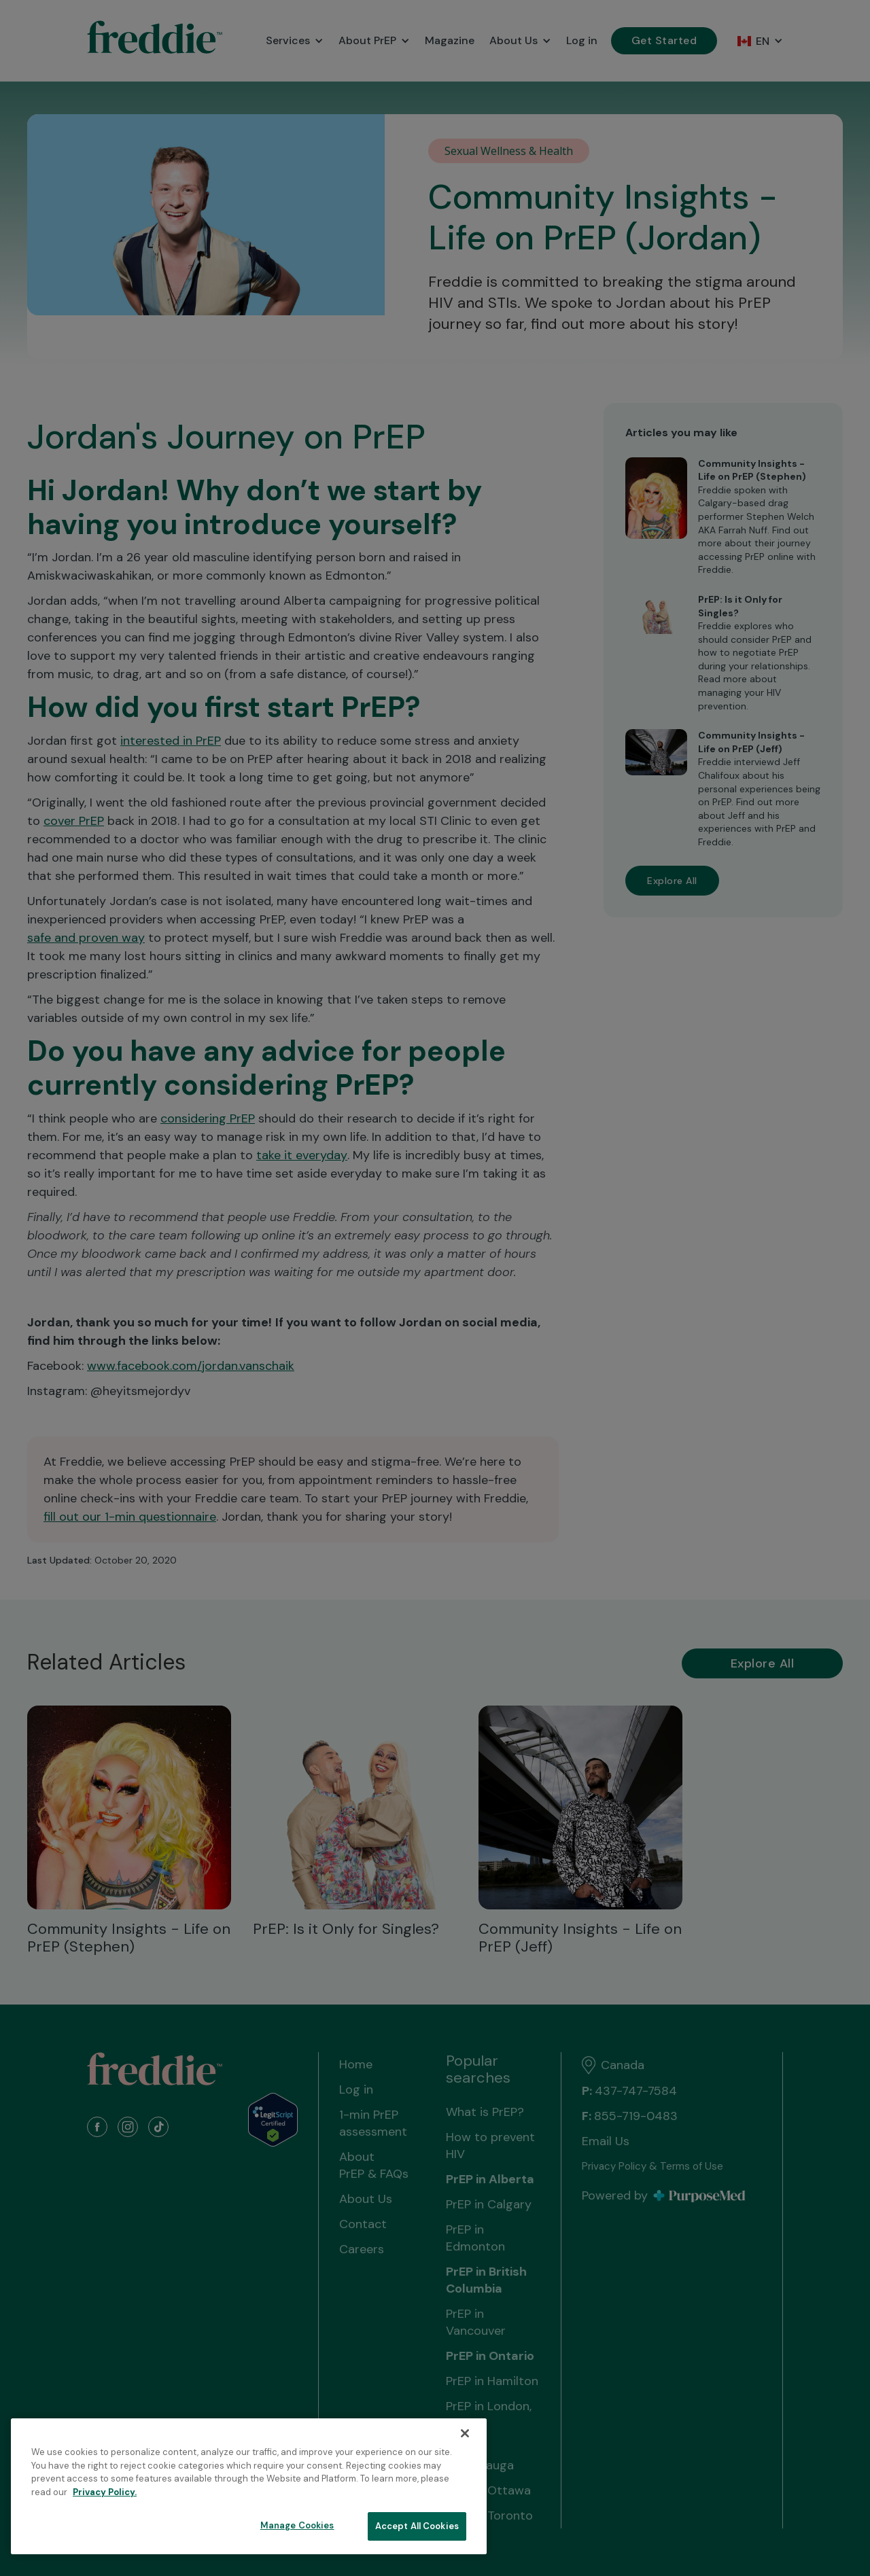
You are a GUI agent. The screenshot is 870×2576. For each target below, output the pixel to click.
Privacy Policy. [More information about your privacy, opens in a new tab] (105, 2492)
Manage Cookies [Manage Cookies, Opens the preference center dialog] (297, 2525)
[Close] (465, 2433)
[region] (249, 2486)
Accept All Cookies (417, 2526)
